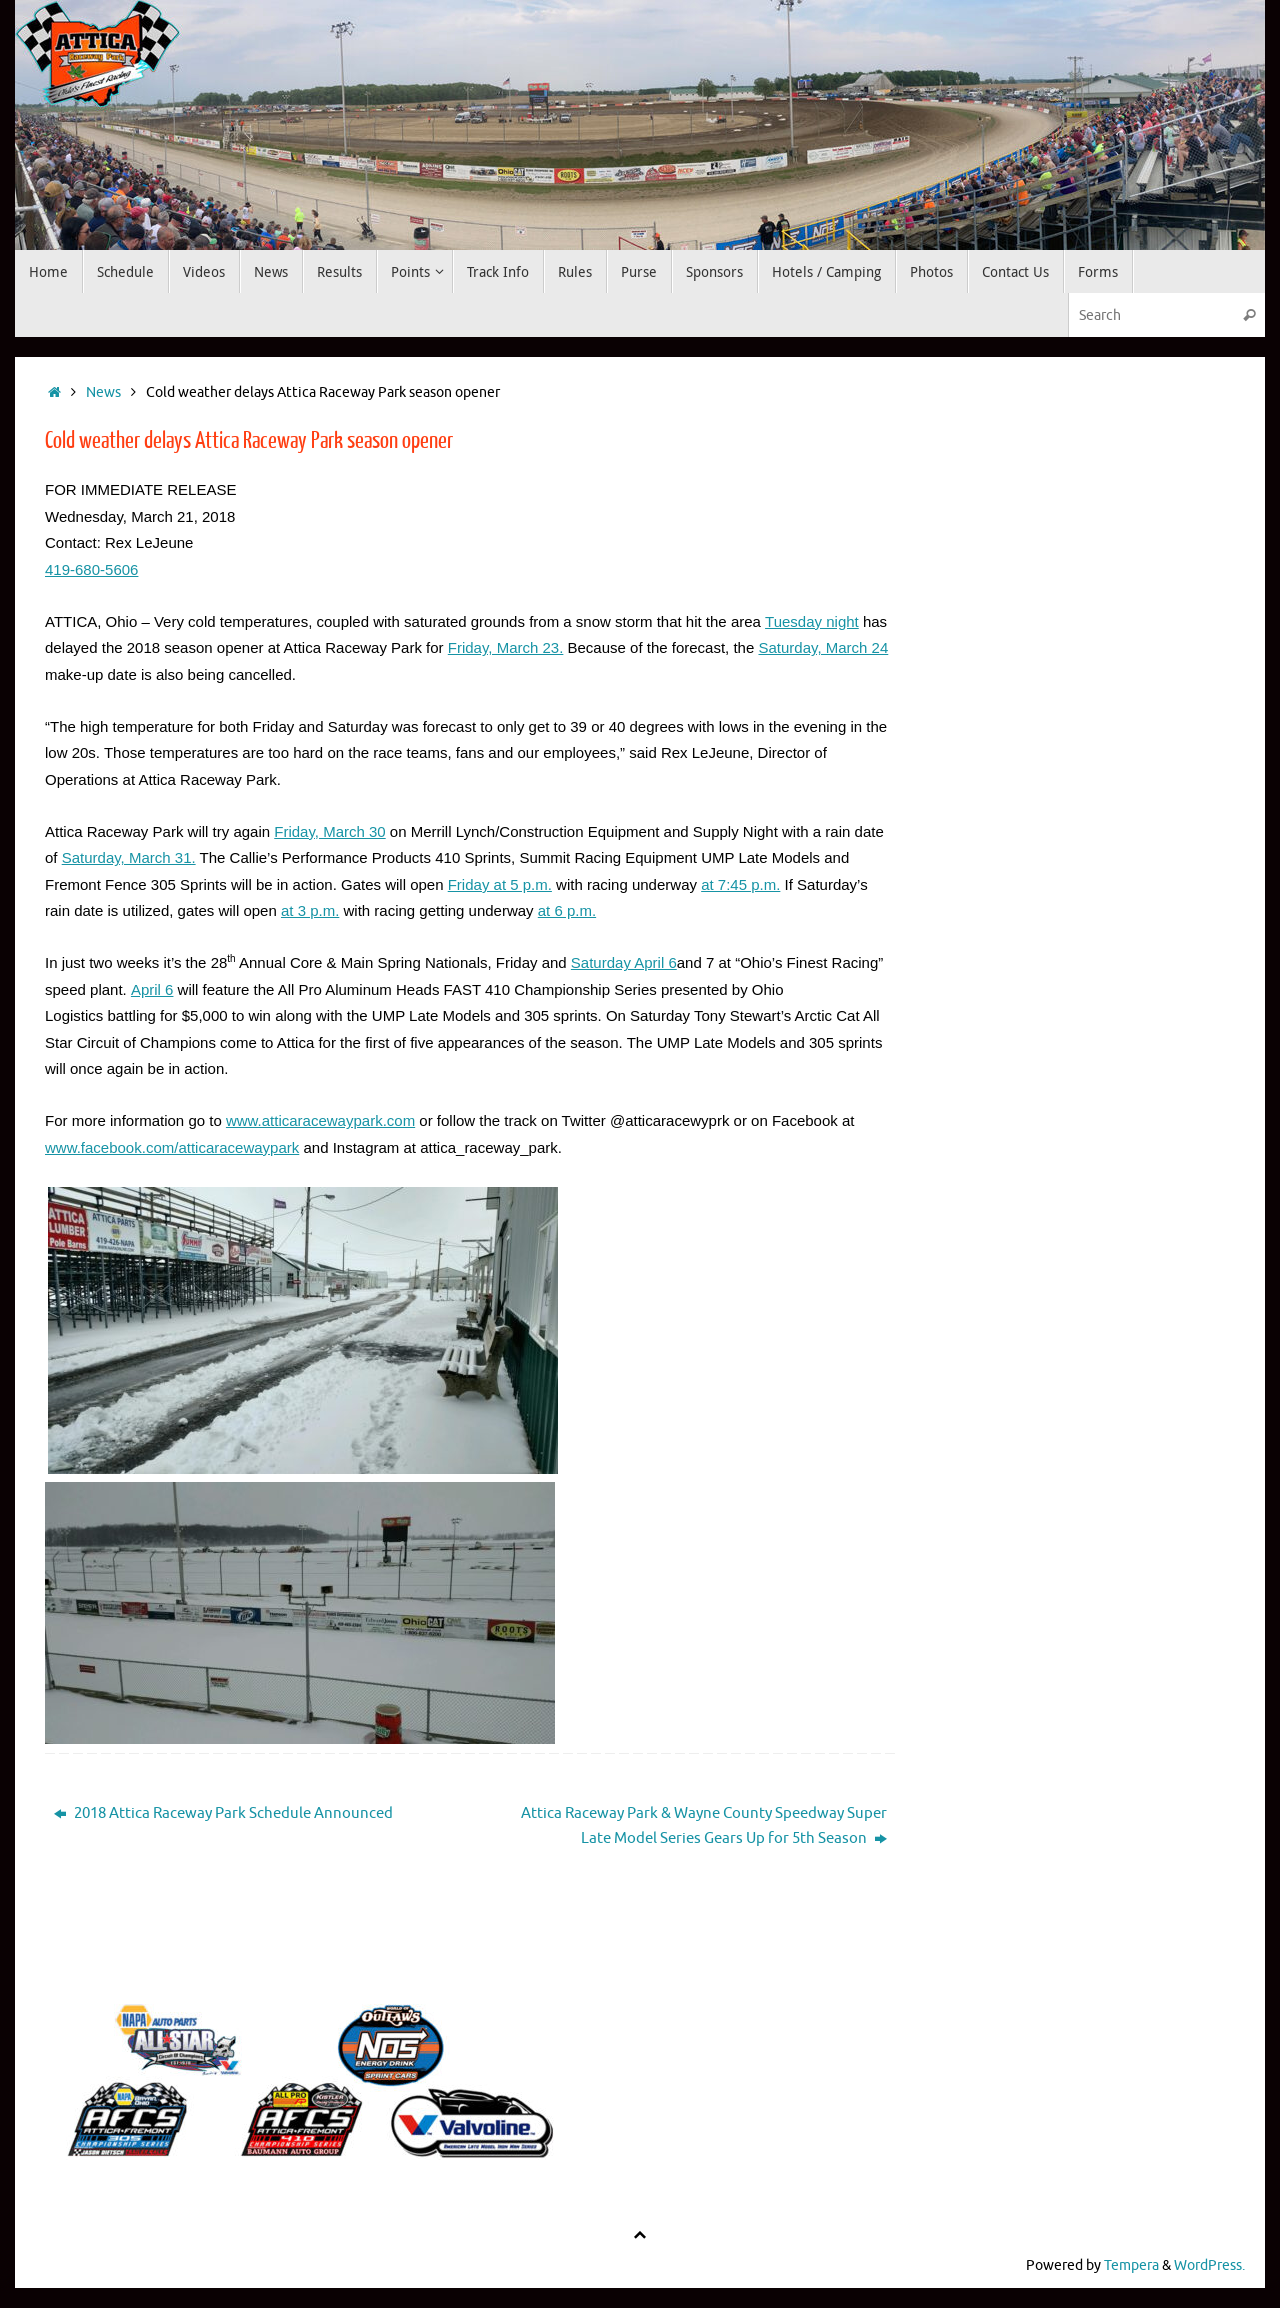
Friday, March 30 (329, 831)
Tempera (1131, 2265)
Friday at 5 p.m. (500, 884)
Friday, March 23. (506, 647)
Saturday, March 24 (823, 647)
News (103, 392)
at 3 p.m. (310, 910)
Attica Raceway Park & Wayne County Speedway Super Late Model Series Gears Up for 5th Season (704, 1826)
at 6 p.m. (567, 910)
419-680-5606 (91, 569)
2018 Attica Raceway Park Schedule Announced (223, 1813)
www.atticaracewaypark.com (320, 1120)
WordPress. (1209, 2265)
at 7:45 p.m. (740, 884)
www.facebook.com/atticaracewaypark (172, 1147)
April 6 (152, 989)
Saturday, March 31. (129, 857)
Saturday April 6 (624, 962)
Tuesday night (812, 621)
